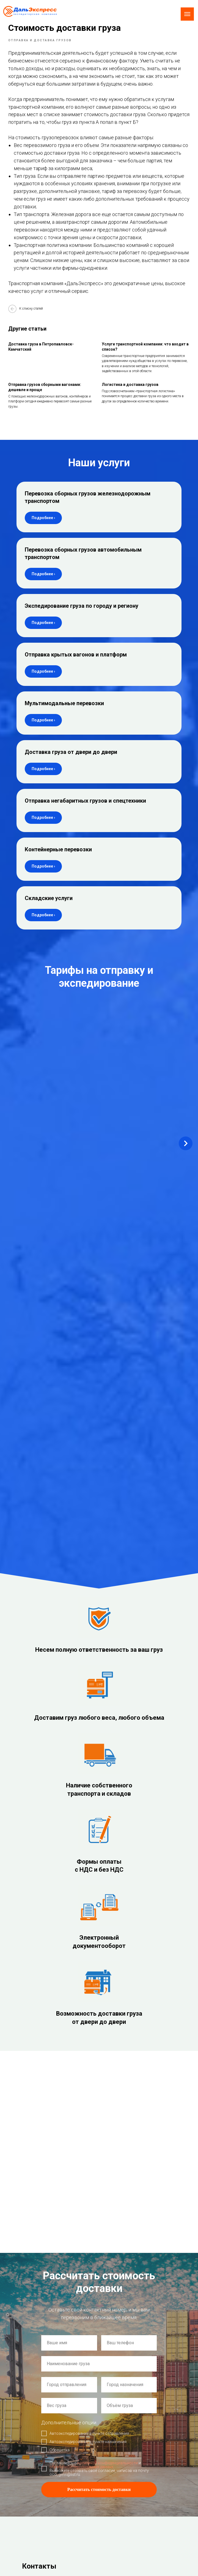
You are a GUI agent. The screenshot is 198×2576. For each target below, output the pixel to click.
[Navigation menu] (187, 14)
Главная (111, 2429)
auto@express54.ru (43, 2200)
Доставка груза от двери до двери (71, 759)
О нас (109, 2437)
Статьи (110, 2468)
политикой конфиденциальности (107, 2031)
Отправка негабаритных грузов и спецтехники (85, 808)
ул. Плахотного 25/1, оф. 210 (54, 2231)
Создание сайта (28, 2441)
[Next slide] (186, 1046)
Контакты (112, 2484)
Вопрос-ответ (114, 2460)
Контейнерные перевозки (58, 856)
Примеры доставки (119, 2445)
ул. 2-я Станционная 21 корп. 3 (56, 2254)
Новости (111, 2452)
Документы (113, 2476)
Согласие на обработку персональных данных (50, 2461)
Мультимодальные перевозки (64, 710)
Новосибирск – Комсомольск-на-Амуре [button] (58, 1026)
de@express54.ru (41, 2185)
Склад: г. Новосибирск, (48, 2246)
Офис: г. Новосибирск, (47, 2223)
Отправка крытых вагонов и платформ (76, 661)
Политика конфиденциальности (40, 2451)
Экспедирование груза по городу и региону (81, 613)
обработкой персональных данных (81, 2035)
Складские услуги (49, 905)
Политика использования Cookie (41, 2456)
